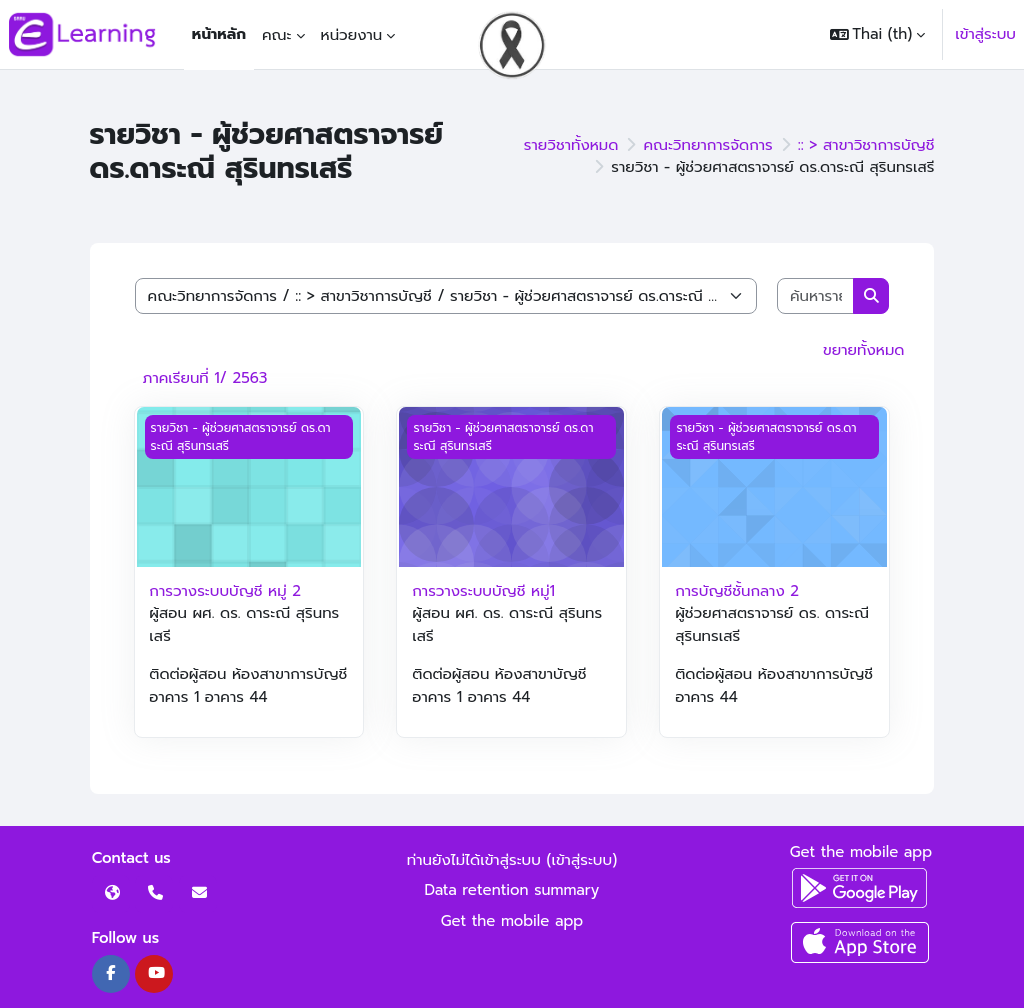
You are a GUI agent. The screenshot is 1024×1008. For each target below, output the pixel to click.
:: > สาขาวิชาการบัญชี (866, 145)
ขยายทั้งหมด (863, 350)
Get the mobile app (512, 921)
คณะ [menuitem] (277, 35)
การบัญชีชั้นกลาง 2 (737, 591)
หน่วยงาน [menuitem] (352, 35)
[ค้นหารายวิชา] (816, 296)
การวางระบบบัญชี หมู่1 (483, 591)
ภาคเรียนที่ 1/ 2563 (205, 378)
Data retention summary (512, 890)
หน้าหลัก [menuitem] (219, 34)
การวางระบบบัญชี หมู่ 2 (225, 591)
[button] (878, 34)
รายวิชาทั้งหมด (571, 145)
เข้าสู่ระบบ (985, 34)
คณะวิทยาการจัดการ (707, 145)
